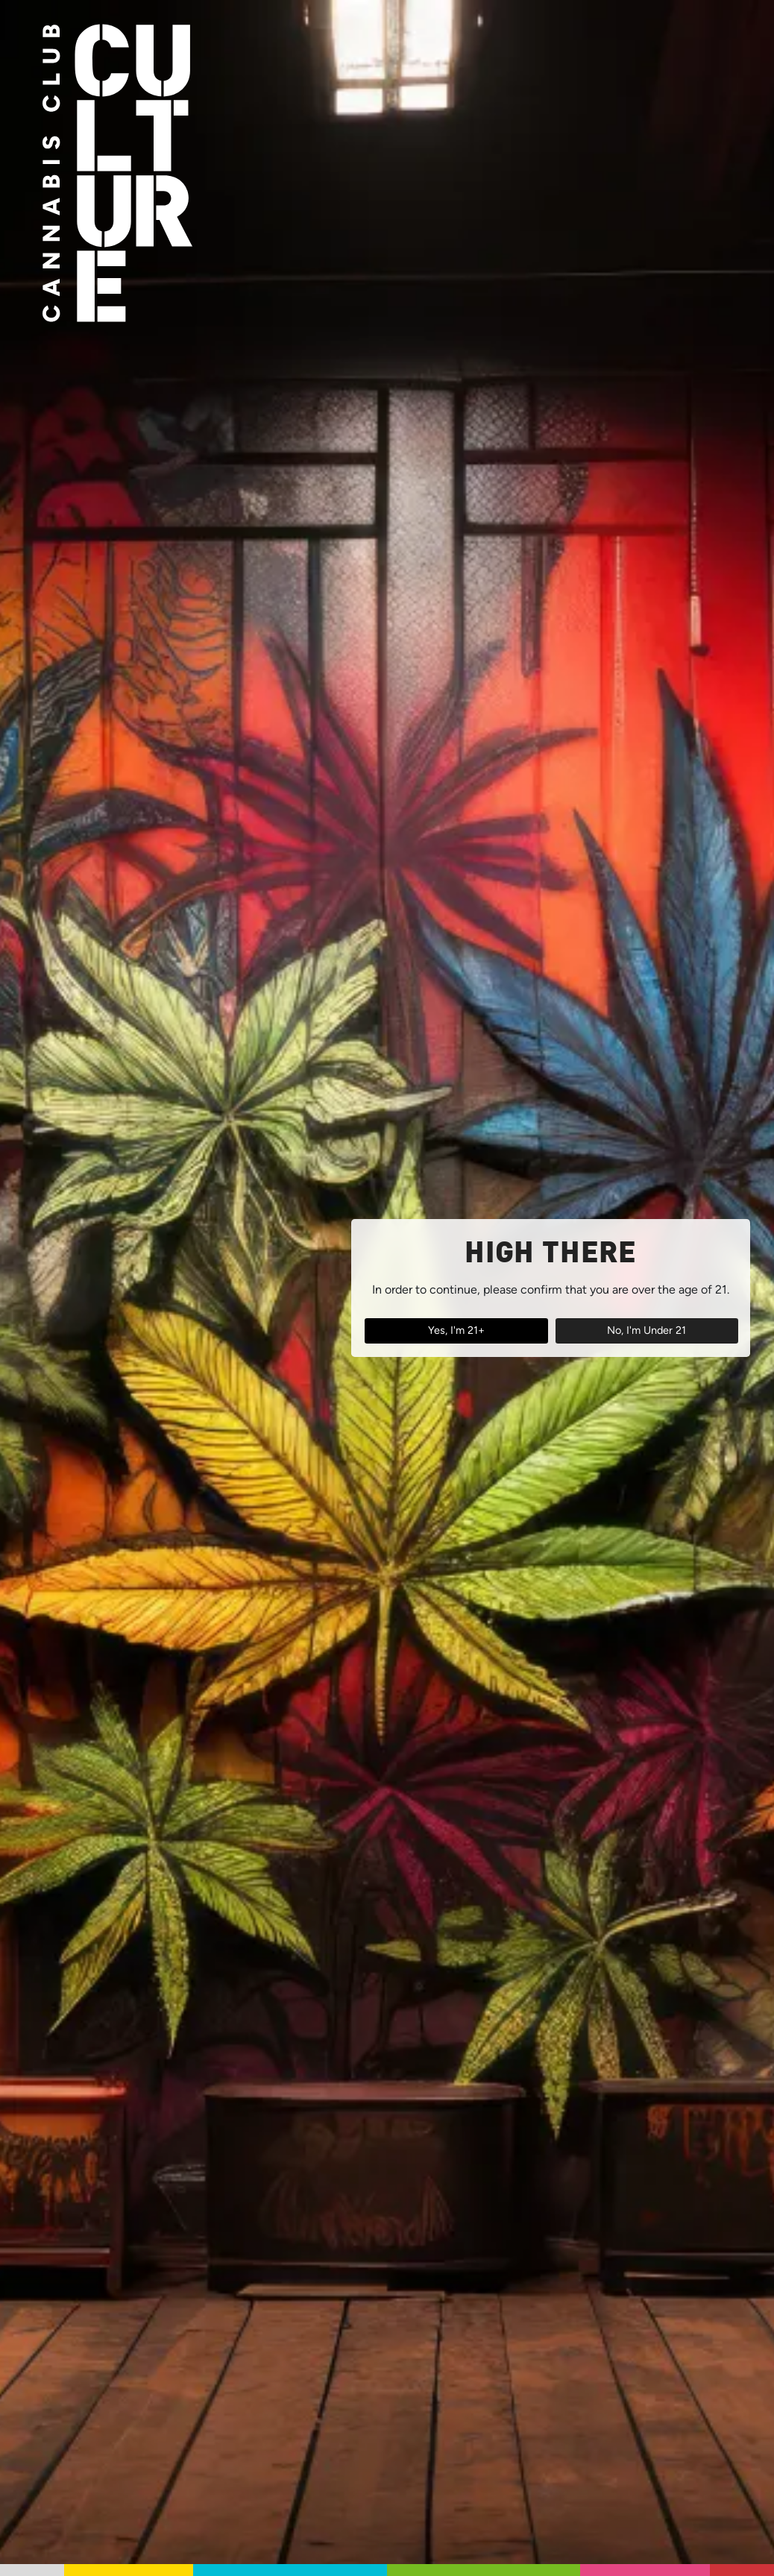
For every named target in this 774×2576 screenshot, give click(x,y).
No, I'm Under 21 (646, 1330)
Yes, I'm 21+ (456, 1330)
